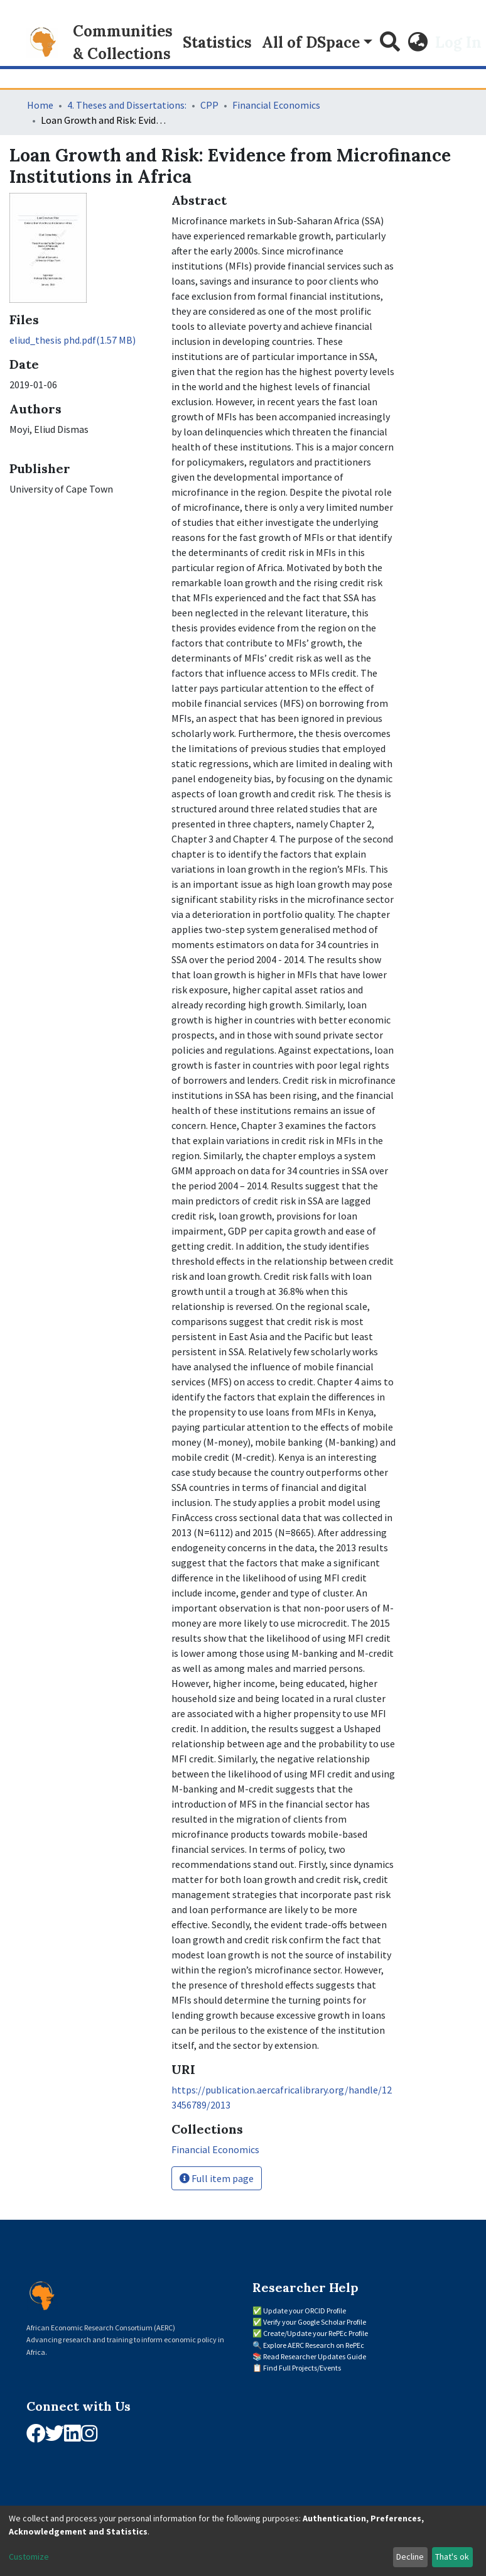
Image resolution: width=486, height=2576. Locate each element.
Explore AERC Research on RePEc (313, 2345)
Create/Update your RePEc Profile (315, 2333)
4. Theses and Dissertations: (126, 105)
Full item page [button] (217, 2178)
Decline (410, 2556)
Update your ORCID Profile (304, 2310)
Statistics (217, 42)
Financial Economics (276, 105)
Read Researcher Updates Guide (314, 2356)
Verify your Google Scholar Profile (314, 2322)
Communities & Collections (123, 42)
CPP (209, 105)
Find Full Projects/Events (302, 2367)
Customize (29, 2556)
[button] (417, 42)
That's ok (452, 2556)
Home (40, 105)
